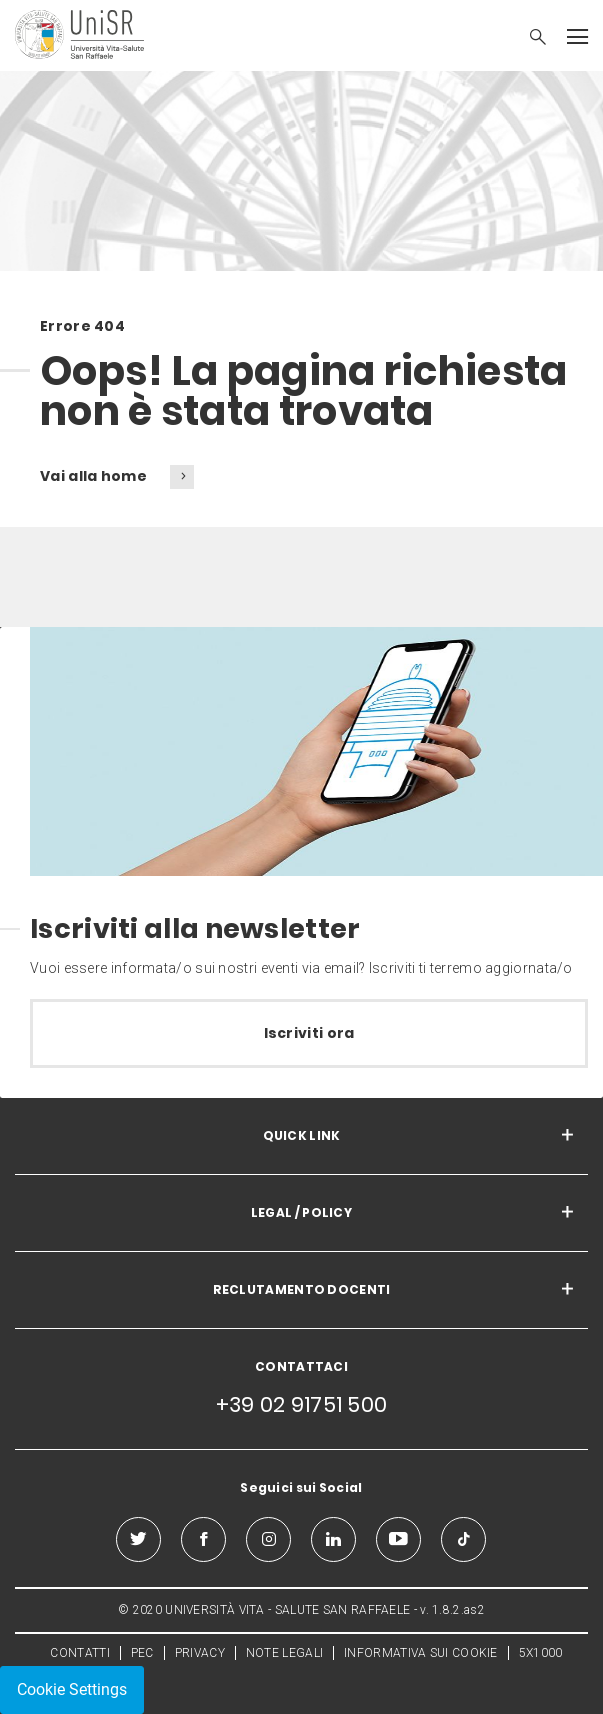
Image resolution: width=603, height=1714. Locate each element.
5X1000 (541, 1653)
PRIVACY (200, 1653)
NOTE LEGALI (284, 1653)
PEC (142, 1653)
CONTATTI (79, 1653)
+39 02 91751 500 (302, 1404)
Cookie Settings (72, 1689)
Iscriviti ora (309, 1033)
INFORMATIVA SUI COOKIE (421, 1653)
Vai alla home (95, 476)
